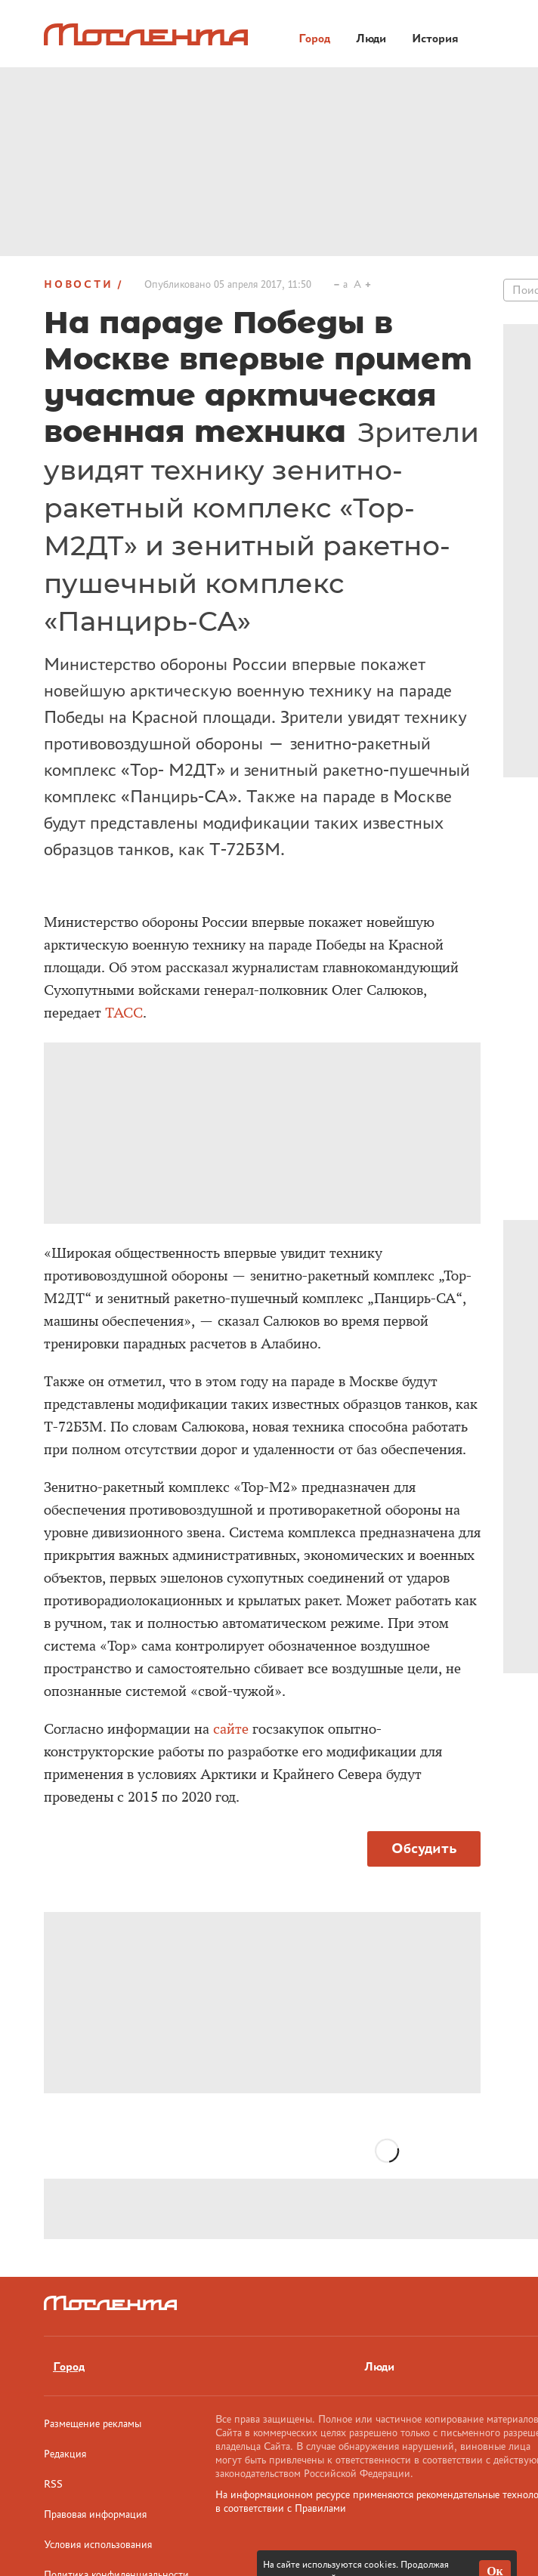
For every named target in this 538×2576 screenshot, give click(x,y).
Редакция (65, 2454)
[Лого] (146, 34)
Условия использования (98, 2544)
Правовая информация (95, 2514)
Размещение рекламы (92, 2423)
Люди (379, 2366)
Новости (78, 284)
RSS (53, 2484)
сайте (231, 1729)
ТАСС (124, 1013)
